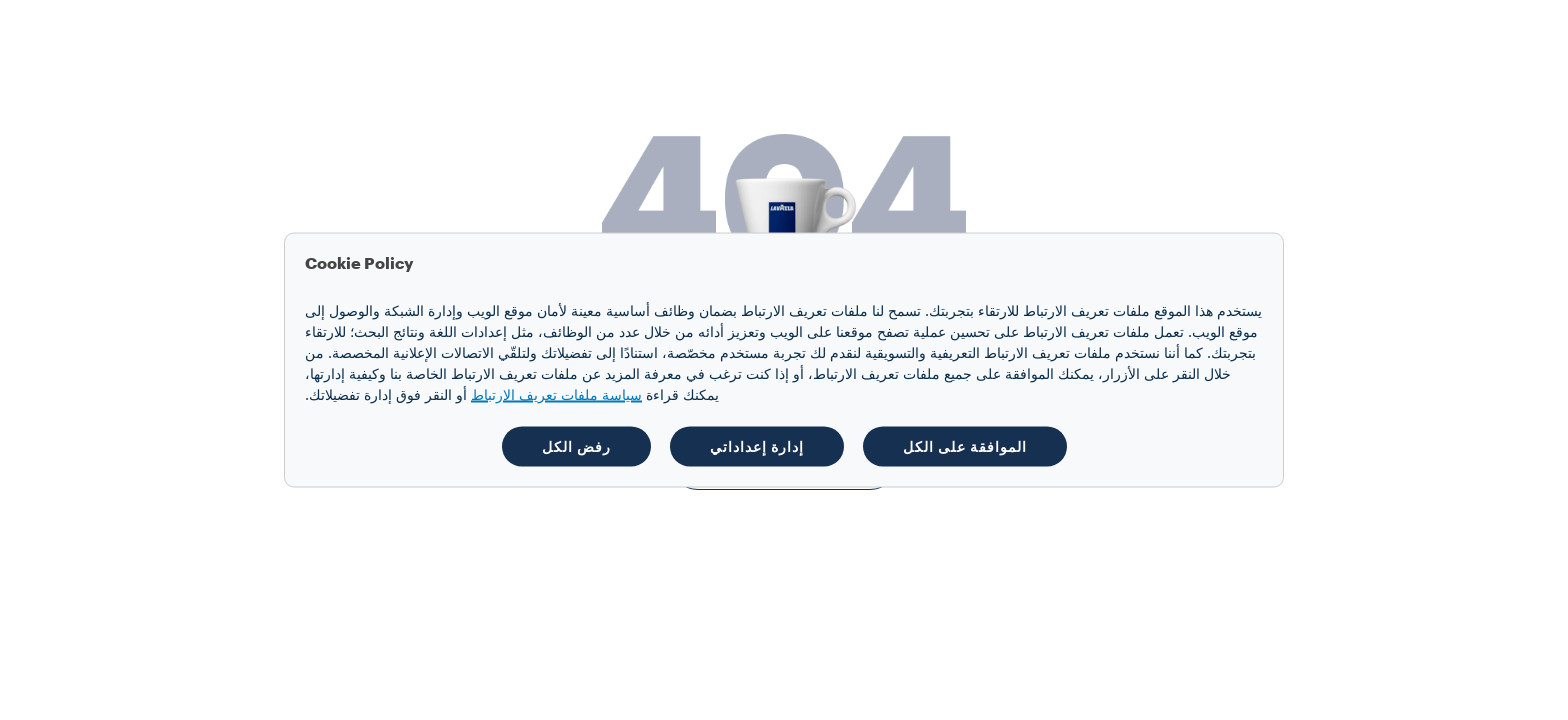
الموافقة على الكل (965, 447)
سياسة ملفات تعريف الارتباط (556, 396)
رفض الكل (576, 447)
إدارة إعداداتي (757, 447)
